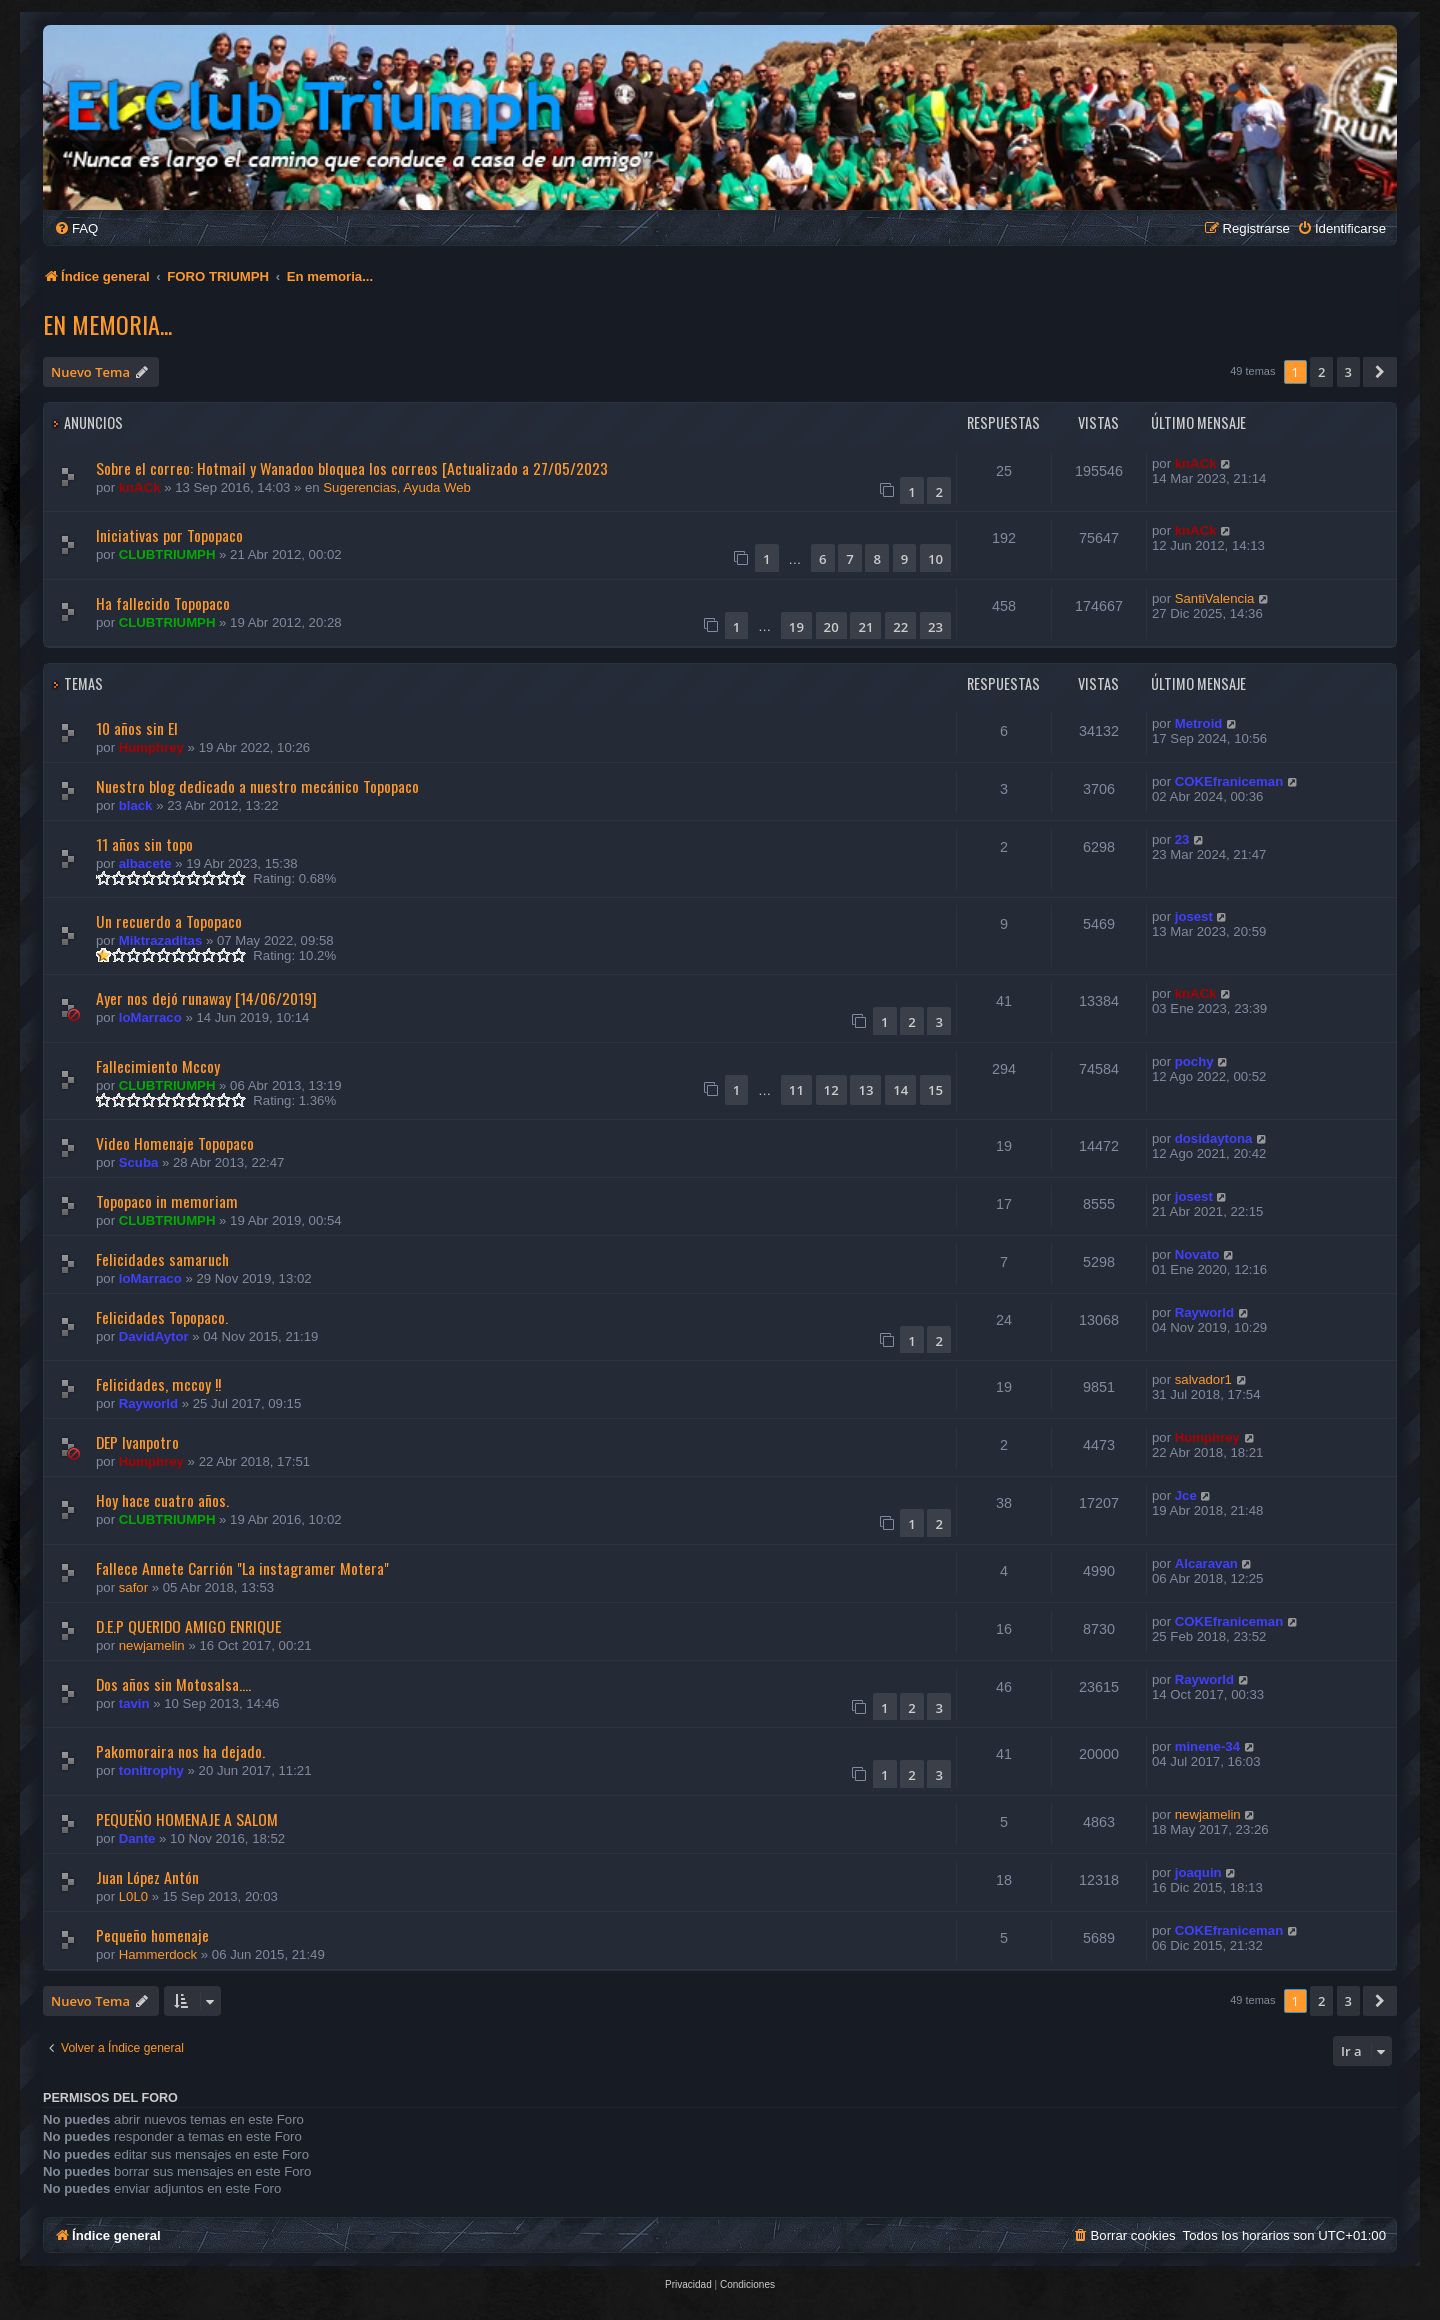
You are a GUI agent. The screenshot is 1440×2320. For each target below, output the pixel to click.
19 (796, 627)
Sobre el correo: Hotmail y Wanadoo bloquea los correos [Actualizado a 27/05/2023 (352, 468)
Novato (1197, 1254)
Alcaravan (1206, 1563)
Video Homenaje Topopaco (175, 1143)
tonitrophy (151, 1770)
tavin (134, 1703)
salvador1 (1203, 1379)
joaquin (1198, 1872)
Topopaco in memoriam (167, 1201)
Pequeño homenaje (152, 1935)
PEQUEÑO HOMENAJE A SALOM (187, 1819)
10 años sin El (137, 728)
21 (865, 627)
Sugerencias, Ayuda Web (397, 487)
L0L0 (133, 1896)
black (136, 805)
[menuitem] (76, 228)
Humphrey (151, 747)
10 (935, 559)
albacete (145, 863)
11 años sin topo (144, 844)
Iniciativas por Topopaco (169, 535)
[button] (1380, 372)
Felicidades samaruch (162, 1259)
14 (900, 1090)
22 (900, 627)
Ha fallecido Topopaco (163, 603)
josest (1194, 916)
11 (796, 1090)
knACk (140, 487)
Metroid (1199, 723)
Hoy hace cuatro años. (162, 1500)
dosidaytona (1214, 1138)
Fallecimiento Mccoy (158, 1066)
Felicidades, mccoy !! (158, 1384)
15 (935, 1090)
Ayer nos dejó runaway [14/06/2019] (206, 998)
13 (865, 1090)
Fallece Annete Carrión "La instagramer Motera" (242, 1568)
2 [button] (1321, 372)
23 (935, 627)
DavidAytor (154, 1336)
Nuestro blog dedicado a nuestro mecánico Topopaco (257, 786)
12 (831, 1090)
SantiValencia (1215, 598)
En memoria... (107, 324)
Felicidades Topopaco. (162, 1317)
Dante (137, 1838)
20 (831, 627)
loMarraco (150, 1017)
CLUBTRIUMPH (167, 554)
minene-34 (1207, 1746)
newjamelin (152, 1645)
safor (133, 1587)
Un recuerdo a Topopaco (169, 921)
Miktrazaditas (161, 940)
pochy (1194, 1061)
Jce (1186, 1495)
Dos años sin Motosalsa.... (173, 1684)
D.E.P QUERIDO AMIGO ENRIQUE (188, 1626)
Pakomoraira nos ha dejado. (180, 1751)
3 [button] (1348, 372)
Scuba (139, 1162)
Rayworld (1204, 1312)
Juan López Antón (147, 1877)
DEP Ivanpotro (137, 1442)
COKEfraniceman (1229, 781)
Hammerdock (158, 1954)
